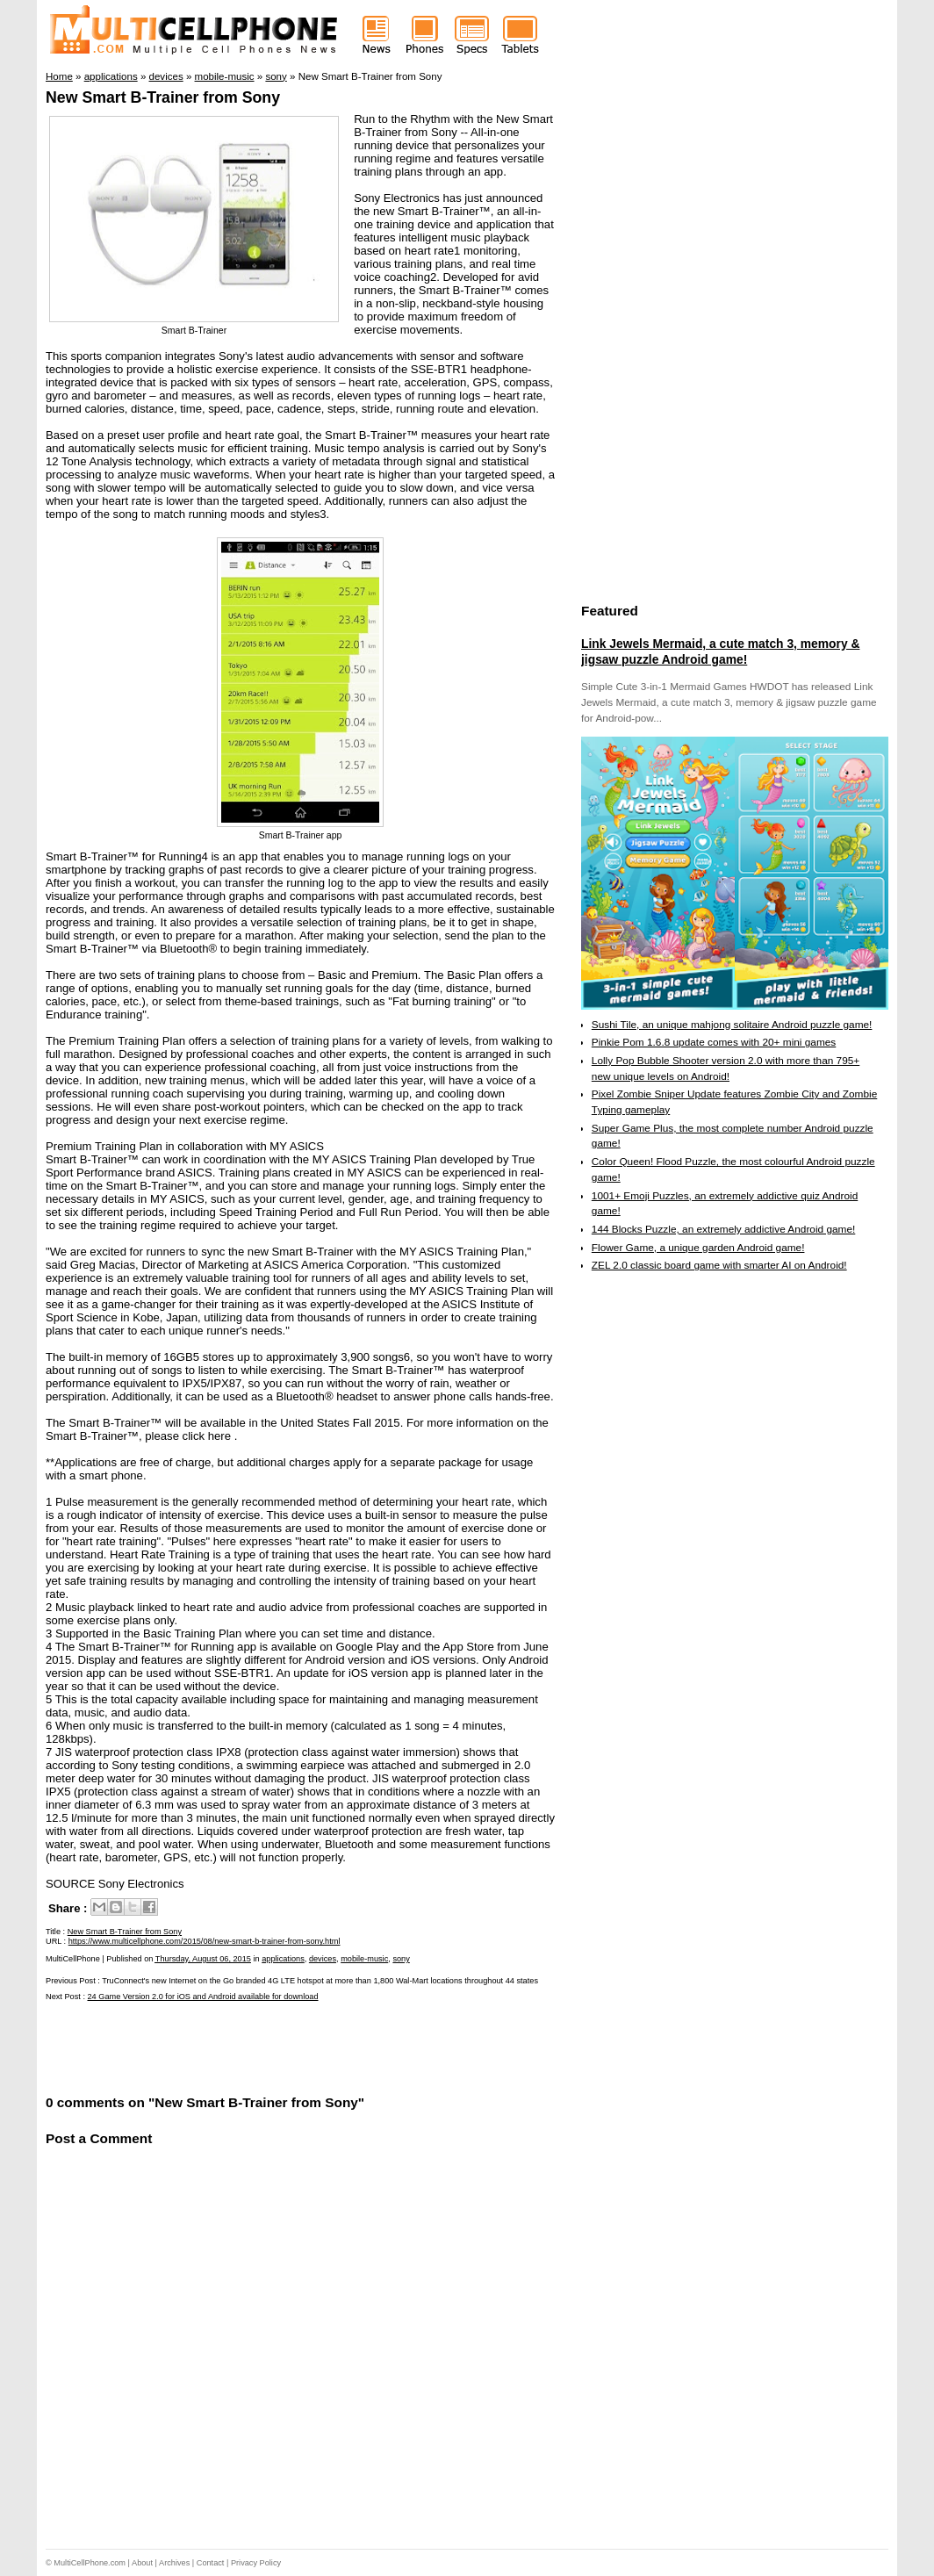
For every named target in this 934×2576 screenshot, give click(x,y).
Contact (211, 2562)
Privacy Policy (256, 2562)
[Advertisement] (251, 2046)
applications (283, 1958)
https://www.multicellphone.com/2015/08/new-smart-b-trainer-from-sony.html (204, 1941)
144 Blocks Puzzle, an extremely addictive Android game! (723, 1229)
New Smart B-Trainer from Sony (163, 97)
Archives (174, 2562)
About (142, 2562)
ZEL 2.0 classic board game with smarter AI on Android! (719, 1265)
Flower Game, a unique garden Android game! (698, 1247)
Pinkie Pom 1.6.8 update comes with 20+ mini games (714, 1042)
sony (400, 1958)
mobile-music (364, 1958)
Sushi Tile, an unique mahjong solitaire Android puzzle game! (732, 1024)
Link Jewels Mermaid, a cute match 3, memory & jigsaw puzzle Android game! (720, 651)
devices (322, 1958)
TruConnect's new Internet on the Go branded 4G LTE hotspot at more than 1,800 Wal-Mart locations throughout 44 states (320, 1980)
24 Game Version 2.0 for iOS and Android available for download (203, 1996)
